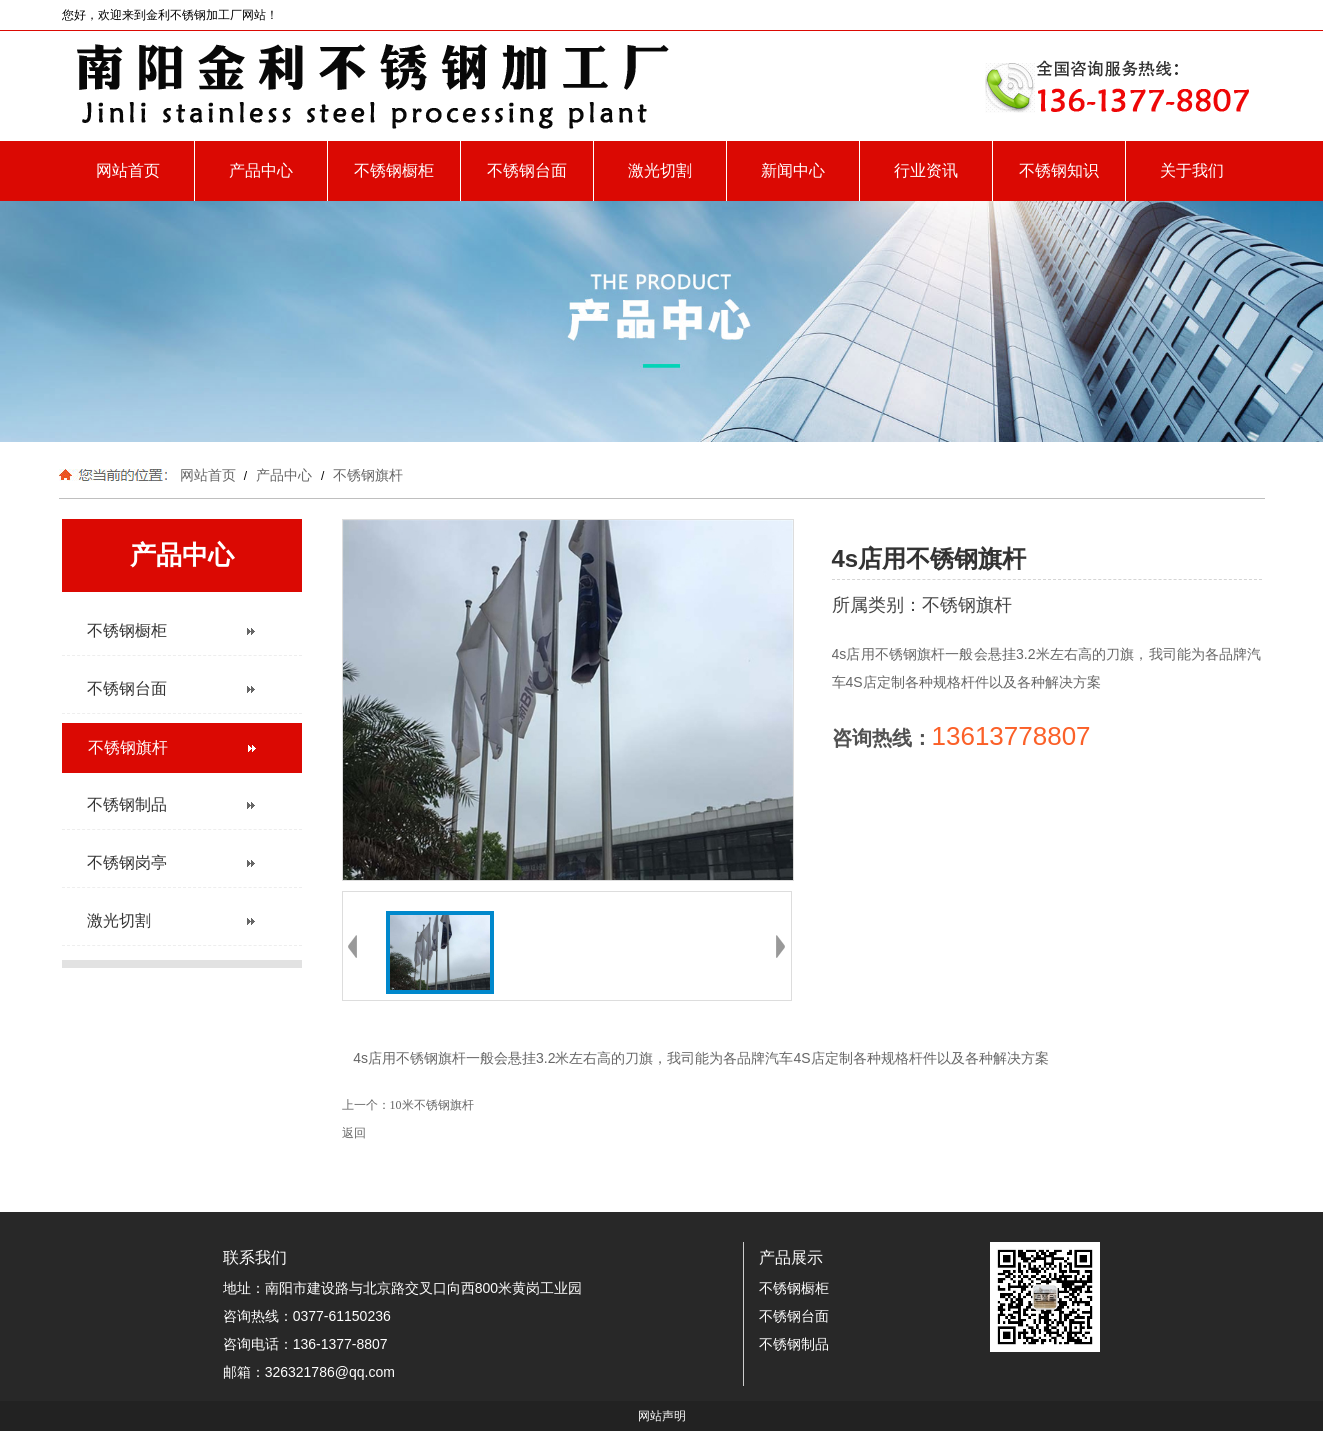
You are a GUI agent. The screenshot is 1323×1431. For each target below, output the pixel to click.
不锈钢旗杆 (366, 475)
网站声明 (662, 1416)
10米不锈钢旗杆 (432, 1105)
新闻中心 (793, 170)
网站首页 (128, 170)
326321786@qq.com (330, 1372)
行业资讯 (926, 170)
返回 (354, 1133)
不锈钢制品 (794, 1344)
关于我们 (1192, 170)
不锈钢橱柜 (394, 170)
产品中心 (261, 170)
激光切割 (660, 170)
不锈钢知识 (1059, 170)
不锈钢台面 (527, 170)
